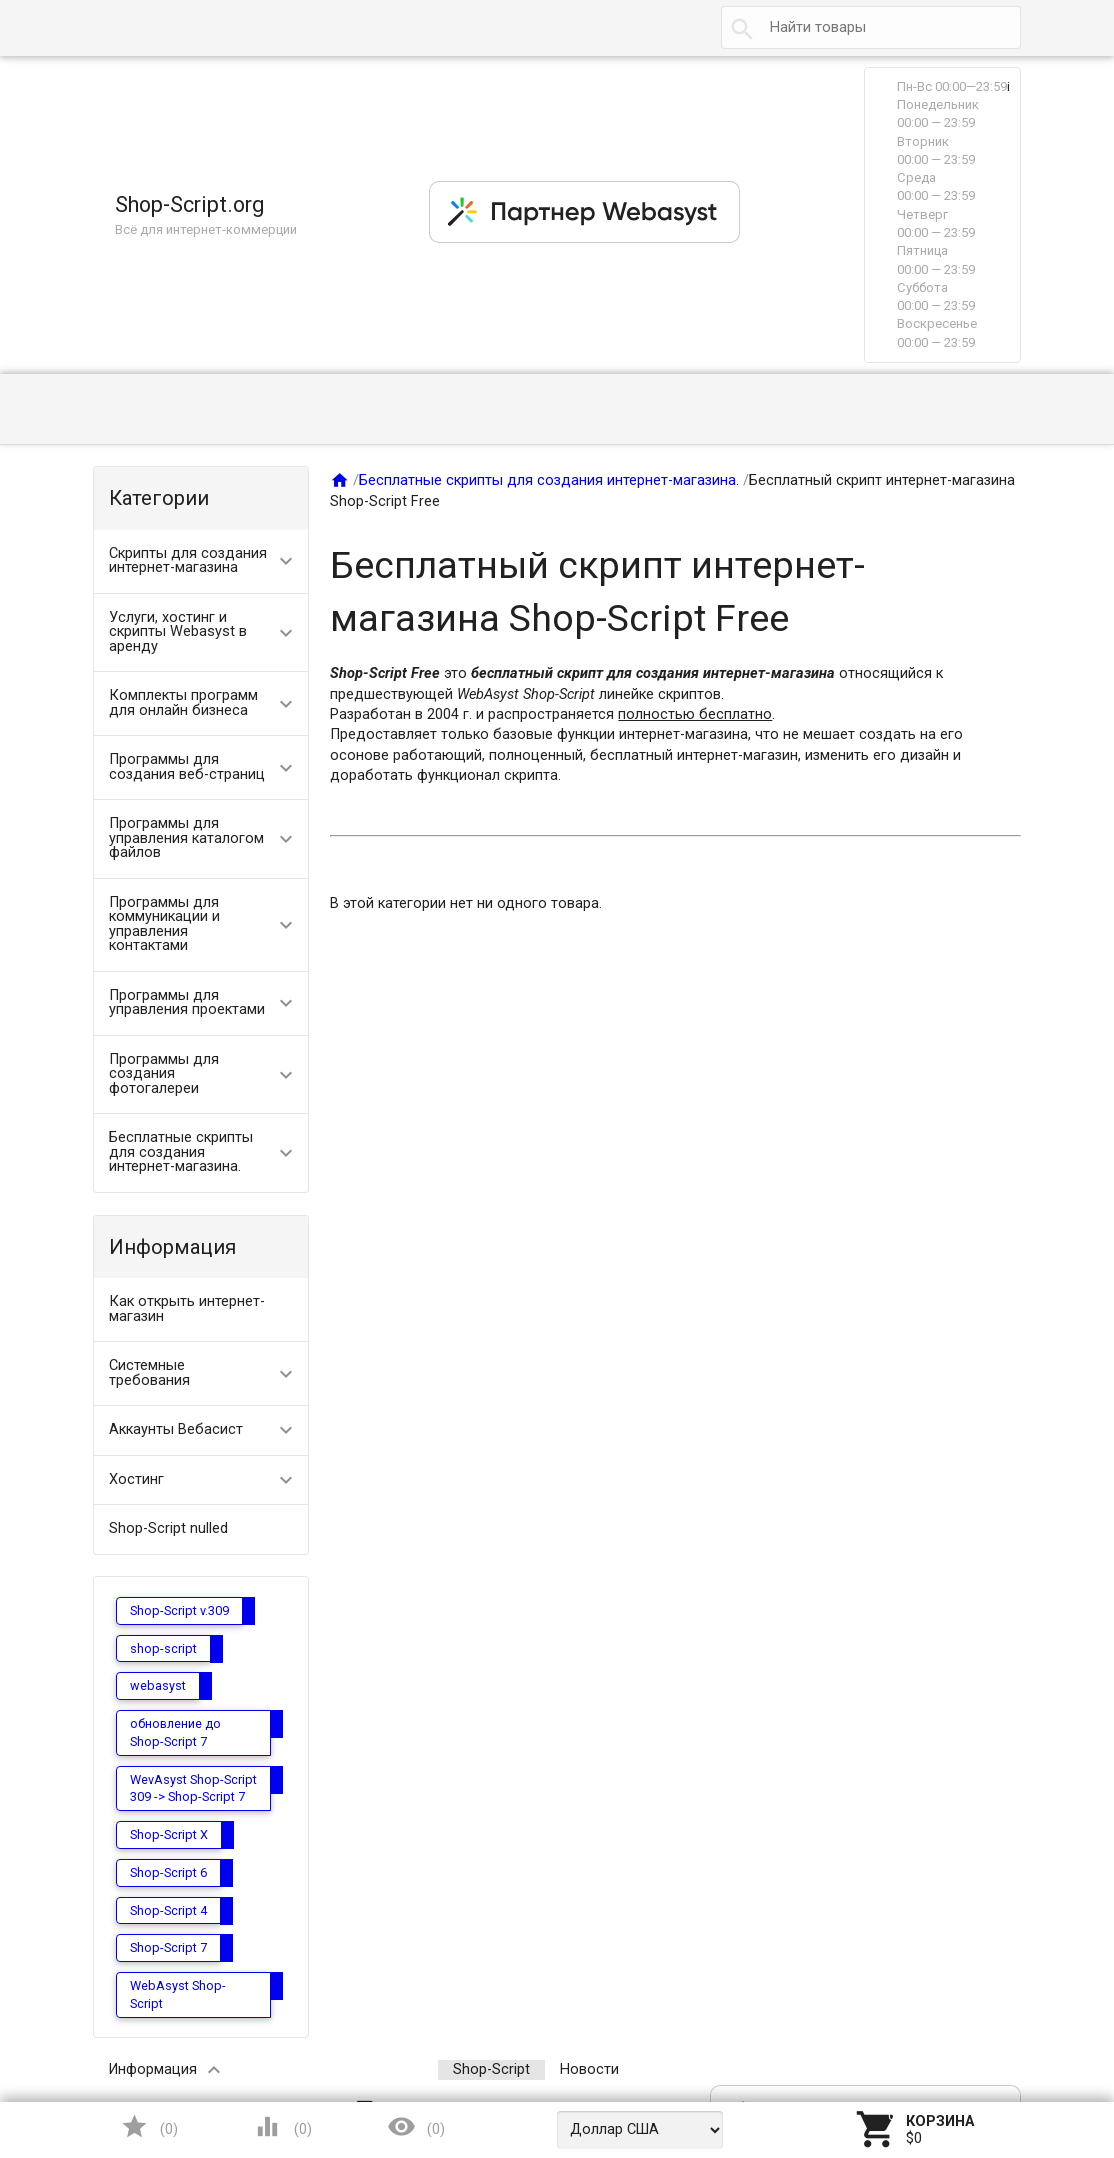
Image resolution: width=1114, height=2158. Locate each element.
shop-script (163, 1648)
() (149, 2126)
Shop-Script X (169, 1834)
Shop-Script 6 (168, 1872)
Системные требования (149, 1373)
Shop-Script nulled (168, 1528)
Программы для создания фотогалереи (164, 1074)
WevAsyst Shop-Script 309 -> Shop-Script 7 (193, 1788)
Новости (589, 2069)
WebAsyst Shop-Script (178, 1994)
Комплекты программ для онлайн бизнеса (183, 703)
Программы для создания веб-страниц (187, 767)
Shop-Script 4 (168, 1910)
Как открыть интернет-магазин (187, 1309)
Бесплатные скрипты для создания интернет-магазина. (181, 1152)
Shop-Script (491, 2069)
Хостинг (136, 1479)
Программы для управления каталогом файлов (186, 838)
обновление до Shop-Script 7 (175, 1732)
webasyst (158, 1685)
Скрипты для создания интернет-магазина (188, 561)
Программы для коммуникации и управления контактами (164, 924)
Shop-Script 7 (168, 1947)
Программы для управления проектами (187, 1003)
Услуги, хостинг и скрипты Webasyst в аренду (178, 632)
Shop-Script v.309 (179, 1610)
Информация (152, 2069)
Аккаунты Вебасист (176, 1429)
